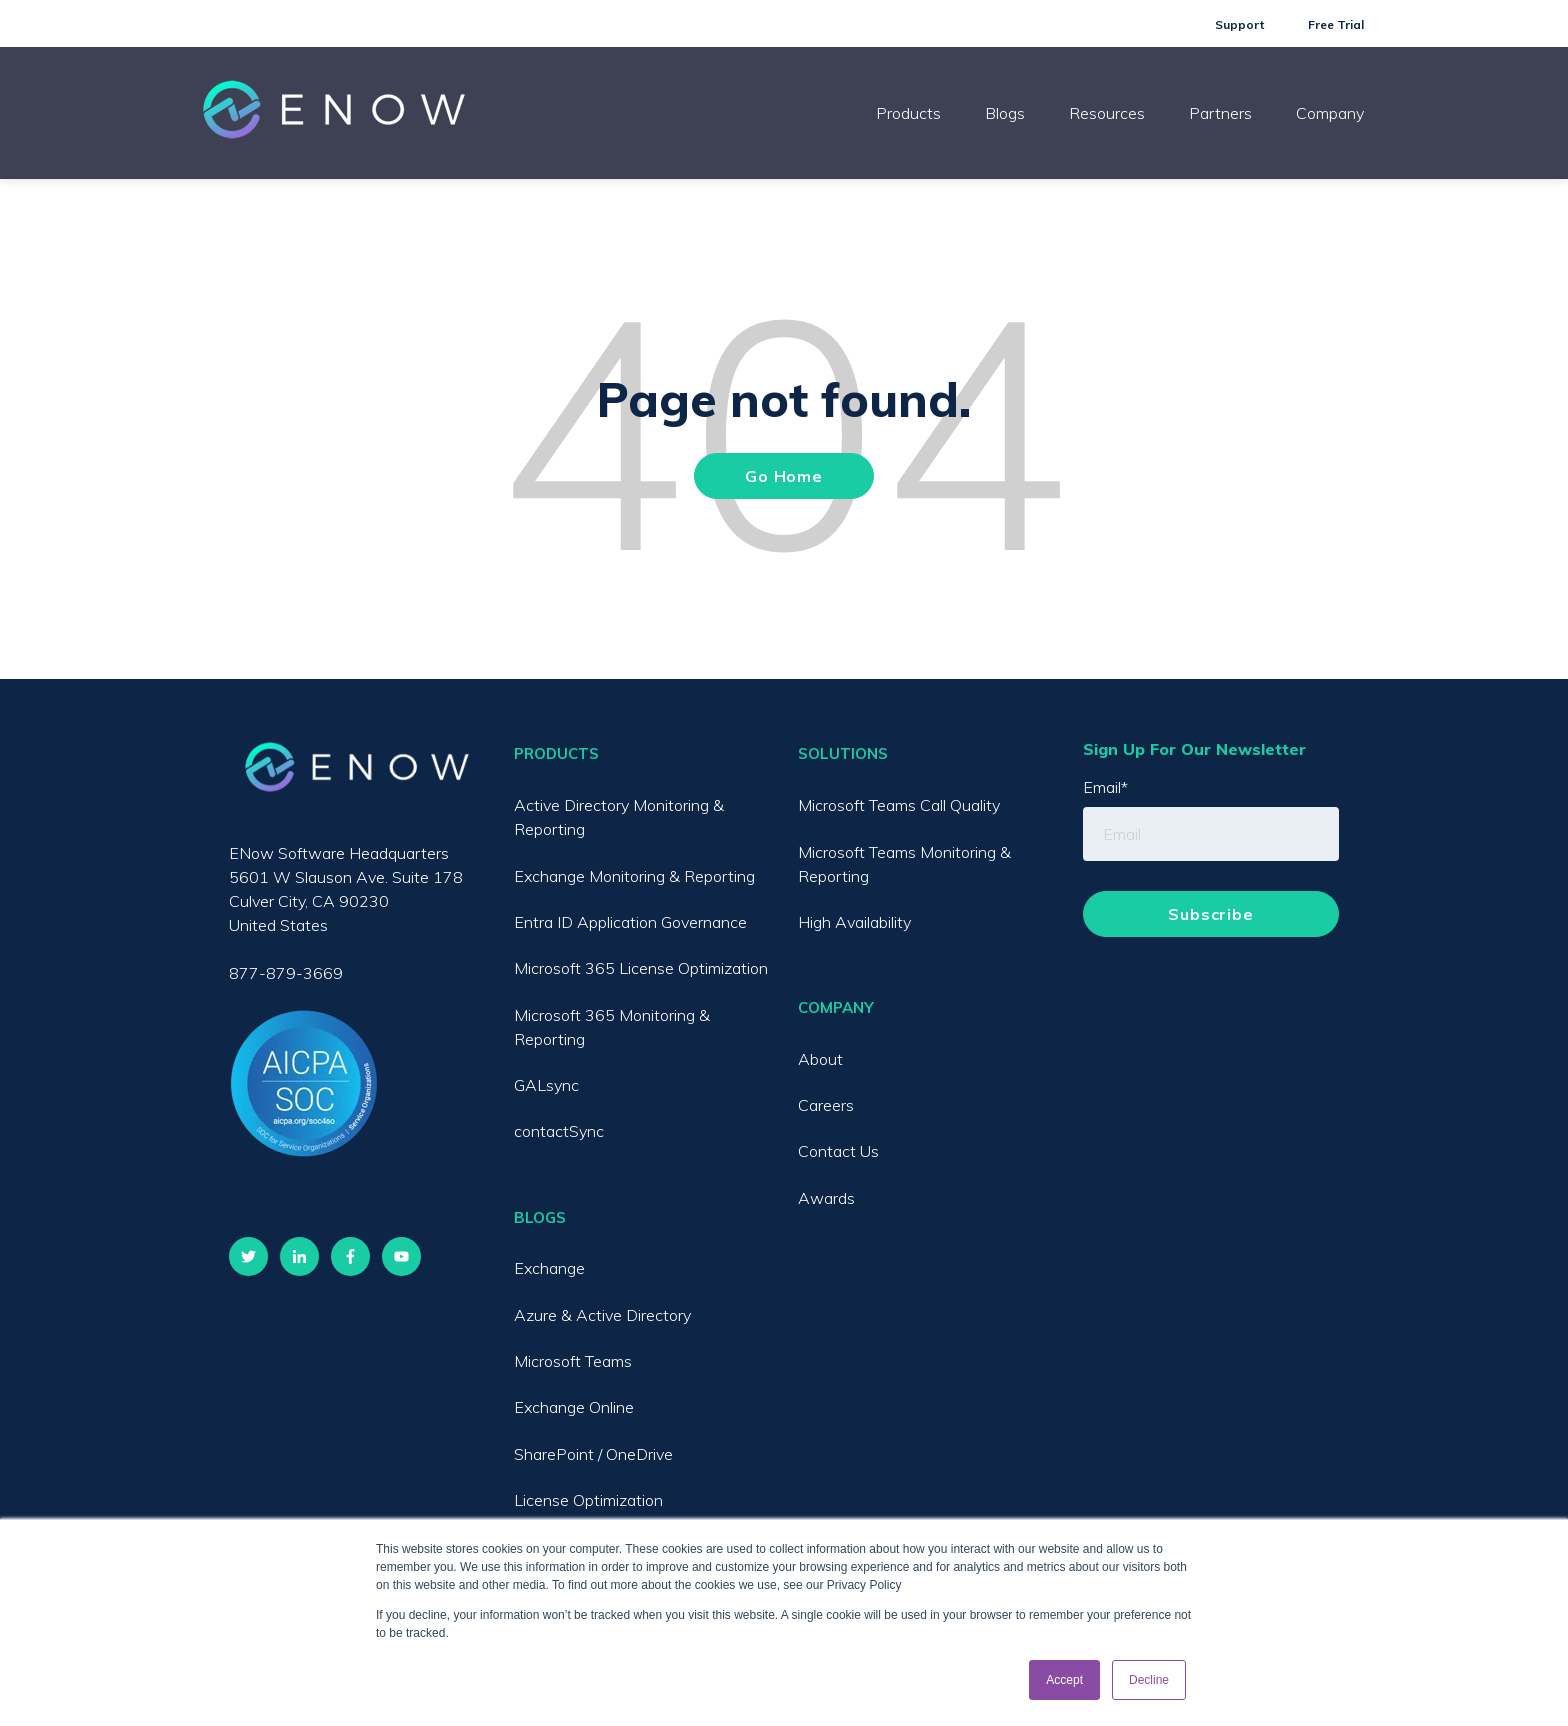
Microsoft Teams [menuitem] (573, 1361)
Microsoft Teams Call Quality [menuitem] (899, 805)
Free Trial (1336, 24)
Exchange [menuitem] (549, 1268)
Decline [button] (1149, 1680)
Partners (1220, 113)
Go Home (784, 476)
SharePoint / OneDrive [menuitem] (593, 1454)
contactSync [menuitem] (559, 1131)
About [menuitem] (820, 1059)
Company (1330, 113)
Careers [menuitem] (826, 1105)
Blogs (1005, 113)
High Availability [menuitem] (854, 922)
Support (1239, 24)
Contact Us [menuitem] (838, 1151)
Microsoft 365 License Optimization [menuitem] (641, 968)
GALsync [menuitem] (546, 1085)
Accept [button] (1064, 1680)
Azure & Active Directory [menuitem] (602, 1315)
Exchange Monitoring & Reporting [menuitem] (634, 876)
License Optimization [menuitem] (588, 1500)
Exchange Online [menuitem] (574, 1407)
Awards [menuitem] (826, 1198)
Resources (1107, 113)
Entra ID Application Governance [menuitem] (630, 922)
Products (908, 113)
